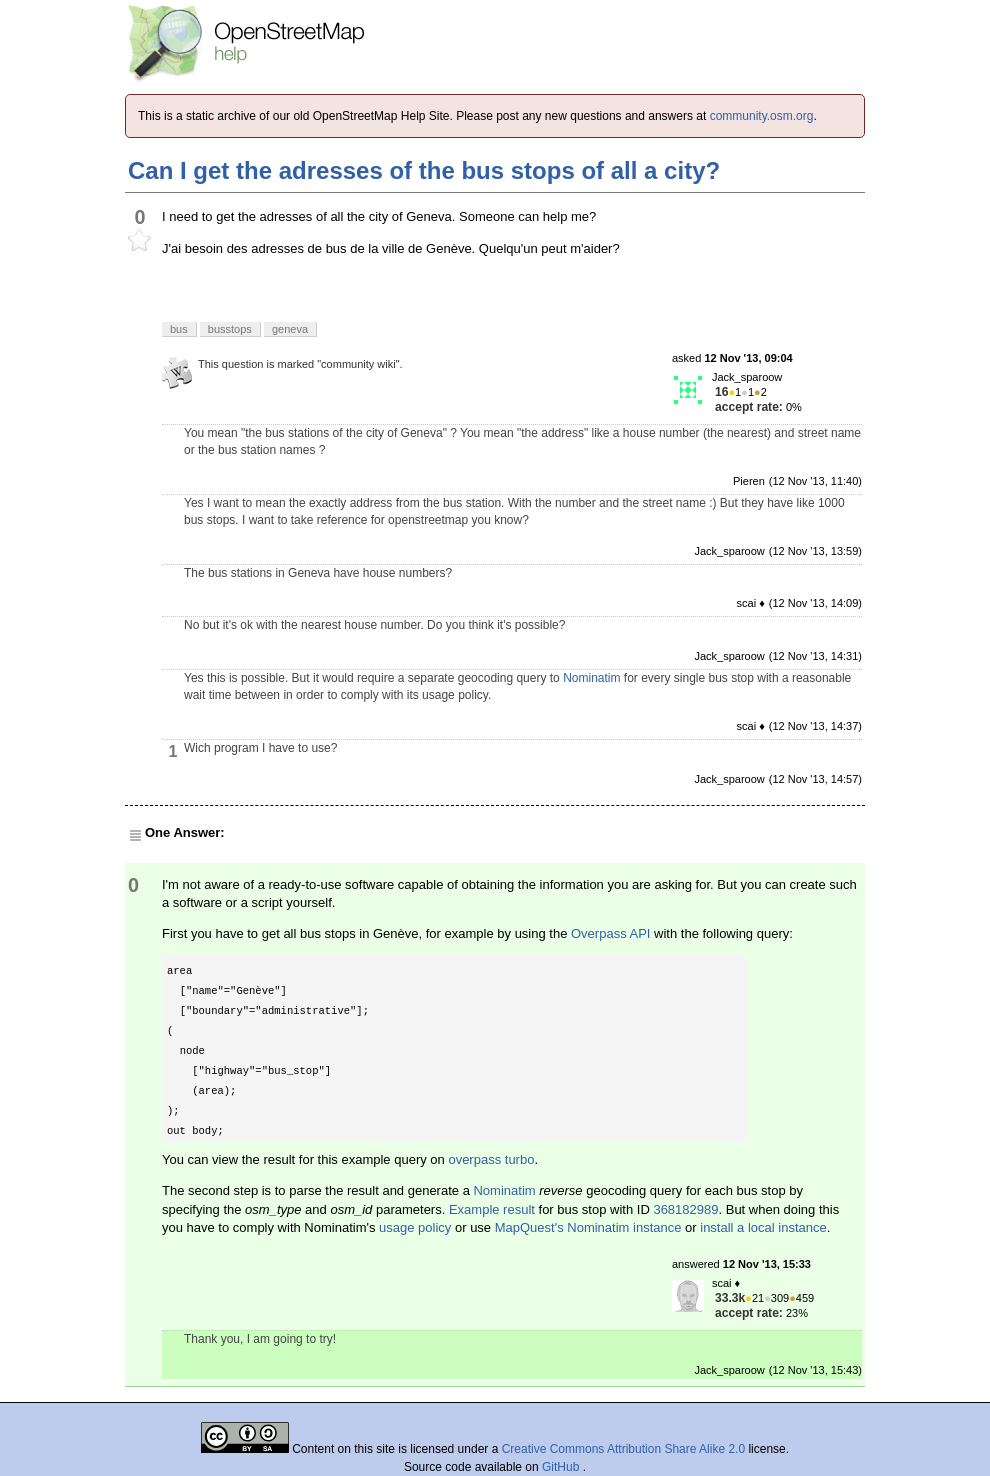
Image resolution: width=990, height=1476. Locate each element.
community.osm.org (762, 116)
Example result (492, 1209)
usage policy (415, 1227)
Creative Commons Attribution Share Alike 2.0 (623, 1449)
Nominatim (591, 678)
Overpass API (610, 933)
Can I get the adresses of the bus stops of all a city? (424, 170)
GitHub (562, 1467)
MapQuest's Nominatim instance (588, 1227)
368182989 (685, 1209)
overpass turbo (491, 1159)
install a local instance (763, 1227)
